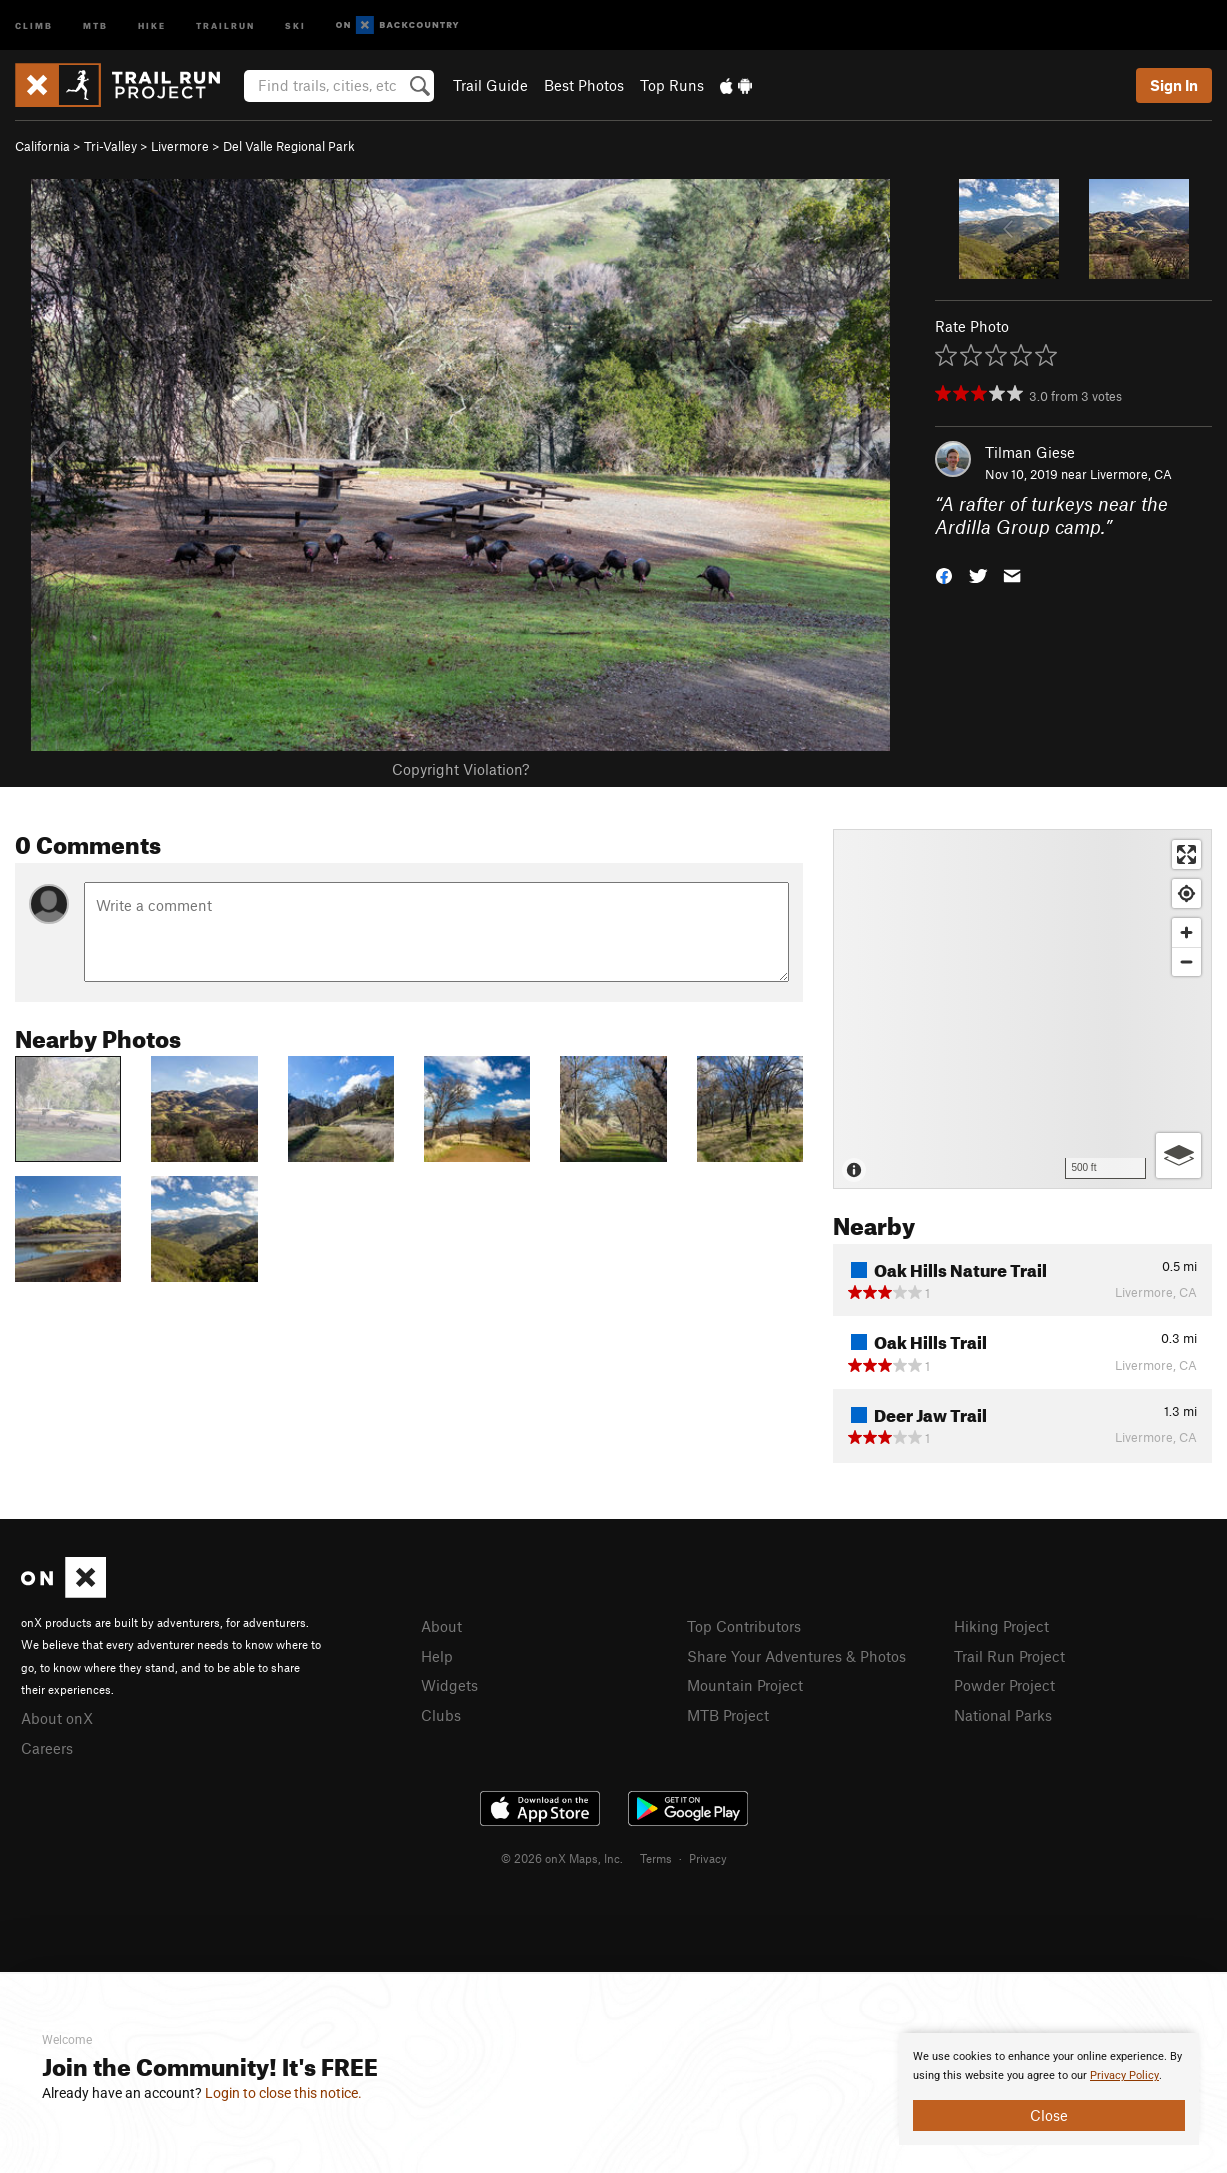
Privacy (708, 1858)
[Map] (1022, 1009)
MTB (95, 24)
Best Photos (584, 85)
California (42, 146)
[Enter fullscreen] (1186, 854)
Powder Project (1004, 1685)
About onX (57, 1718)
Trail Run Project (1009, 1656)
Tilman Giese (1030, 452)
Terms (656, 1858)
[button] (944, 573)
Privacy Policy (1124, 2075)
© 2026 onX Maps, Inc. (562, 1858)
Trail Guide (490, 85)
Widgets (449, 1685)
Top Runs (672, 85)
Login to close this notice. (283, 2093)
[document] (1049, 2089)
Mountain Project (745, 1685)
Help (437, 1656)
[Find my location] (1186, 893)
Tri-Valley (110, 146)
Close (1049, 2115)
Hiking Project (1001, 1626)
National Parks (1003, 1715)
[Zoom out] (1186, 961)
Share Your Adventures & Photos (796, 1656)
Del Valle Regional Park (289, 146)
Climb (34, 24)
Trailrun (225, 24)
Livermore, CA (1131, 474)
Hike (152, 24)
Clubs (441, 1715)
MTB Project (728, 1715)
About (441, 1626)
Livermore (180, 146)
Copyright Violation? (460, 769)
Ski (295, 24)
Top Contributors (744, 1626)
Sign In (1174, 85)
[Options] (1178, 1155)
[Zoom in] (1186, 932)
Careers (47, 1748)
